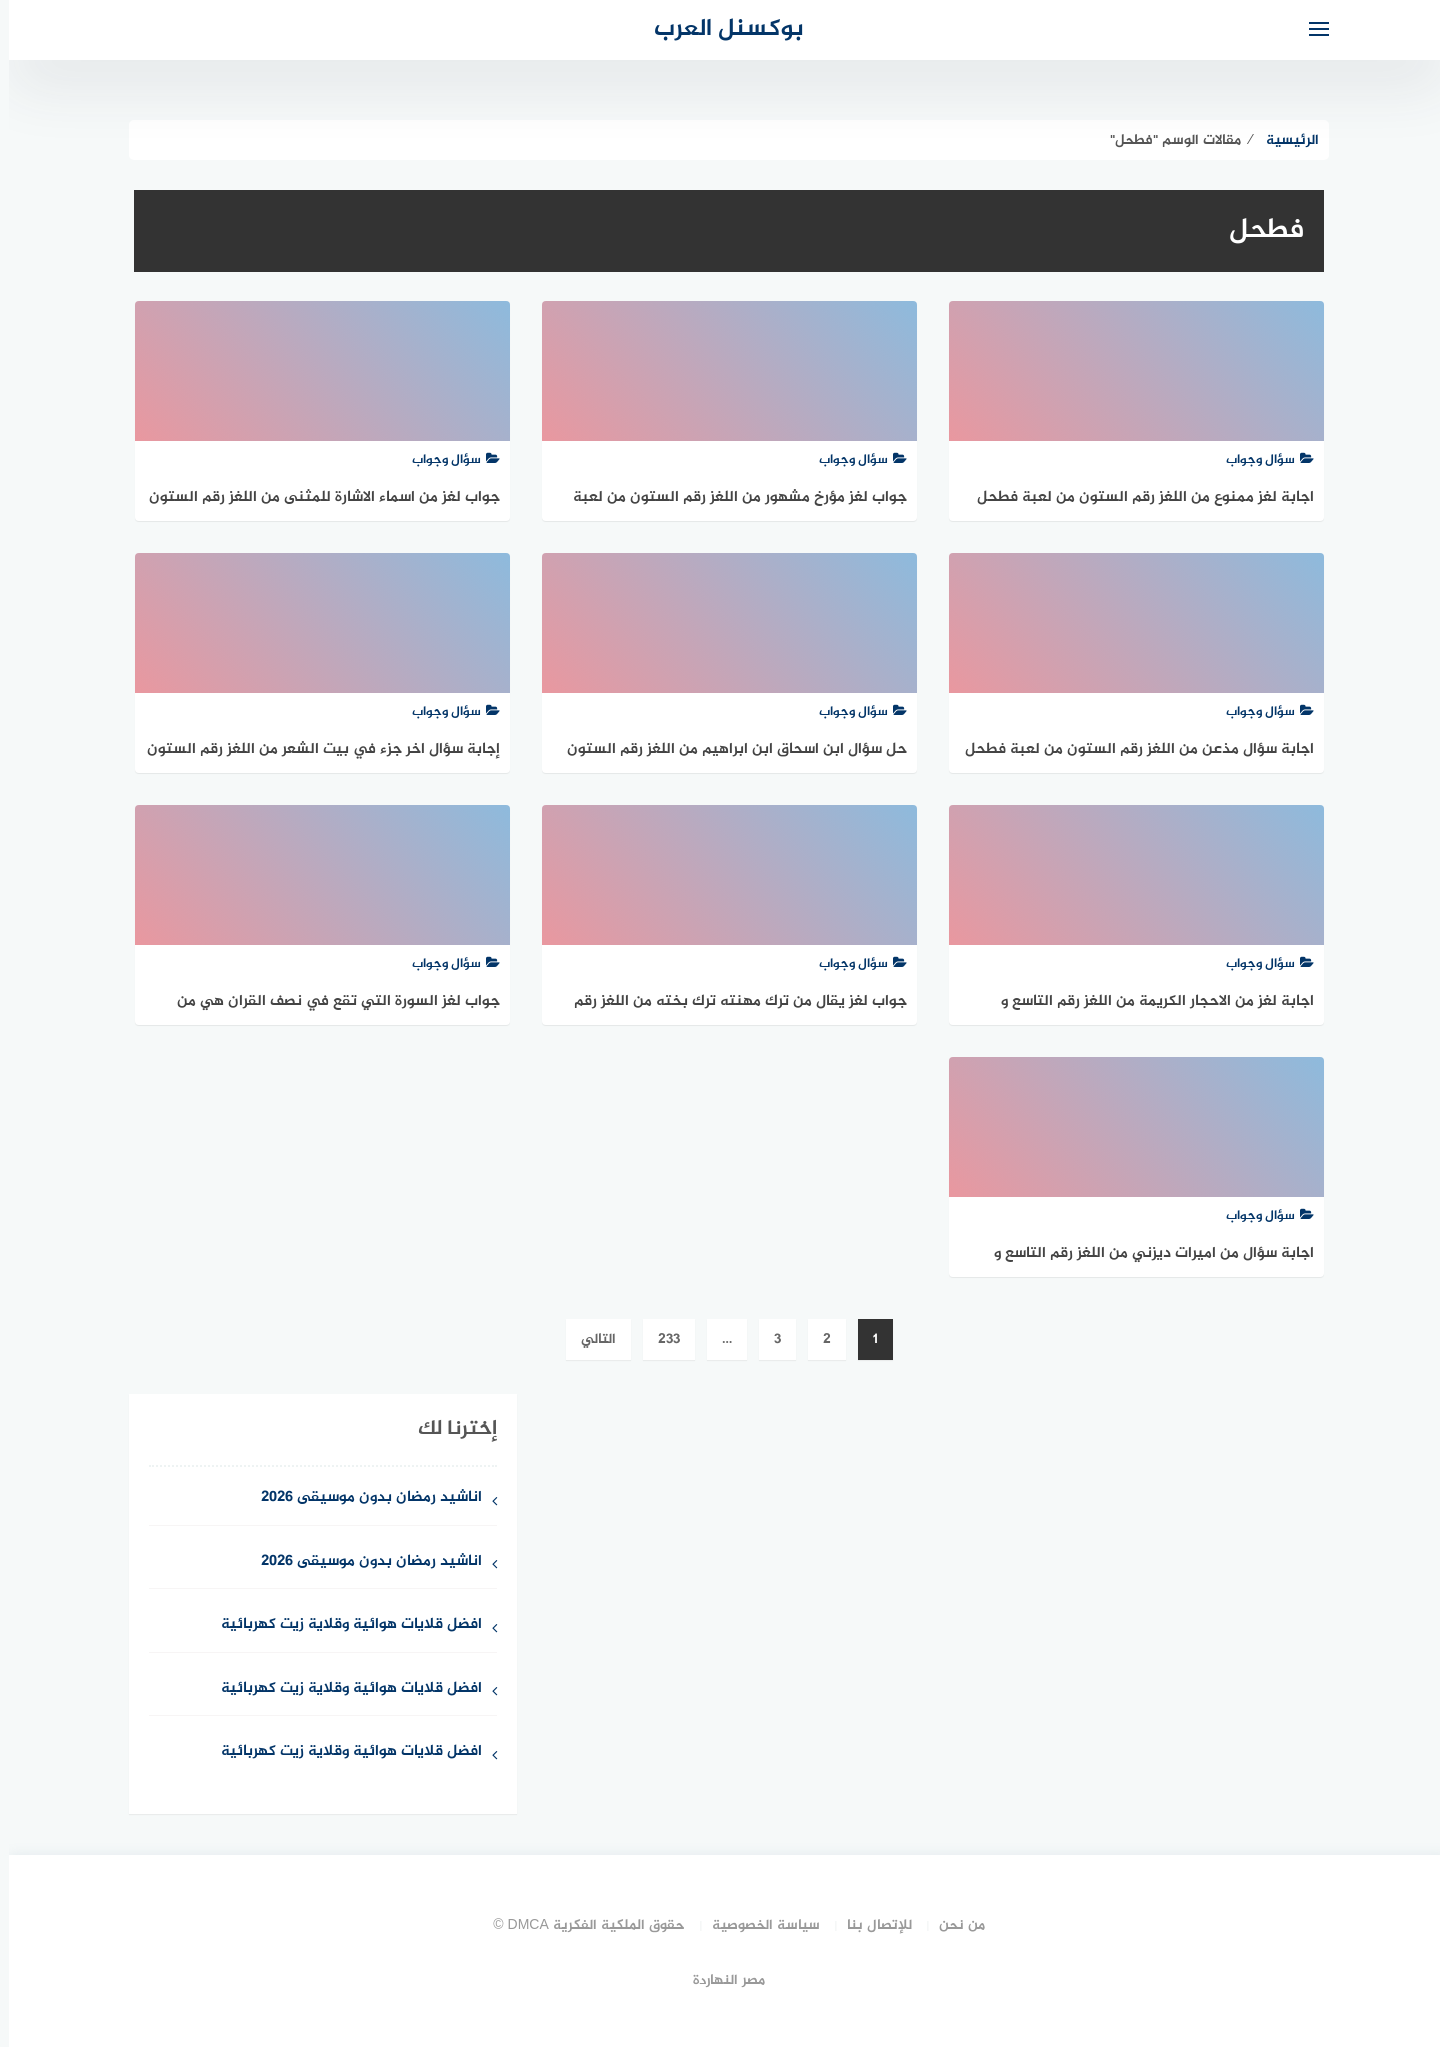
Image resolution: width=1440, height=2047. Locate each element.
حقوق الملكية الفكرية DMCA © (580, 1925)
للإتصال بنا (870, 1925)
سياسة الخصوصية (757, 1925)
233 (660, 1339)
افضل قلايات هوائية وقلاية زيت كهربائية (342, 1625)
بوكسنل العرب (720, 29)
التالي (589, 1339)
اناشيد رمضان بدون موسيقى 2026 (362, 1498)
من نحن (953, 1925)
